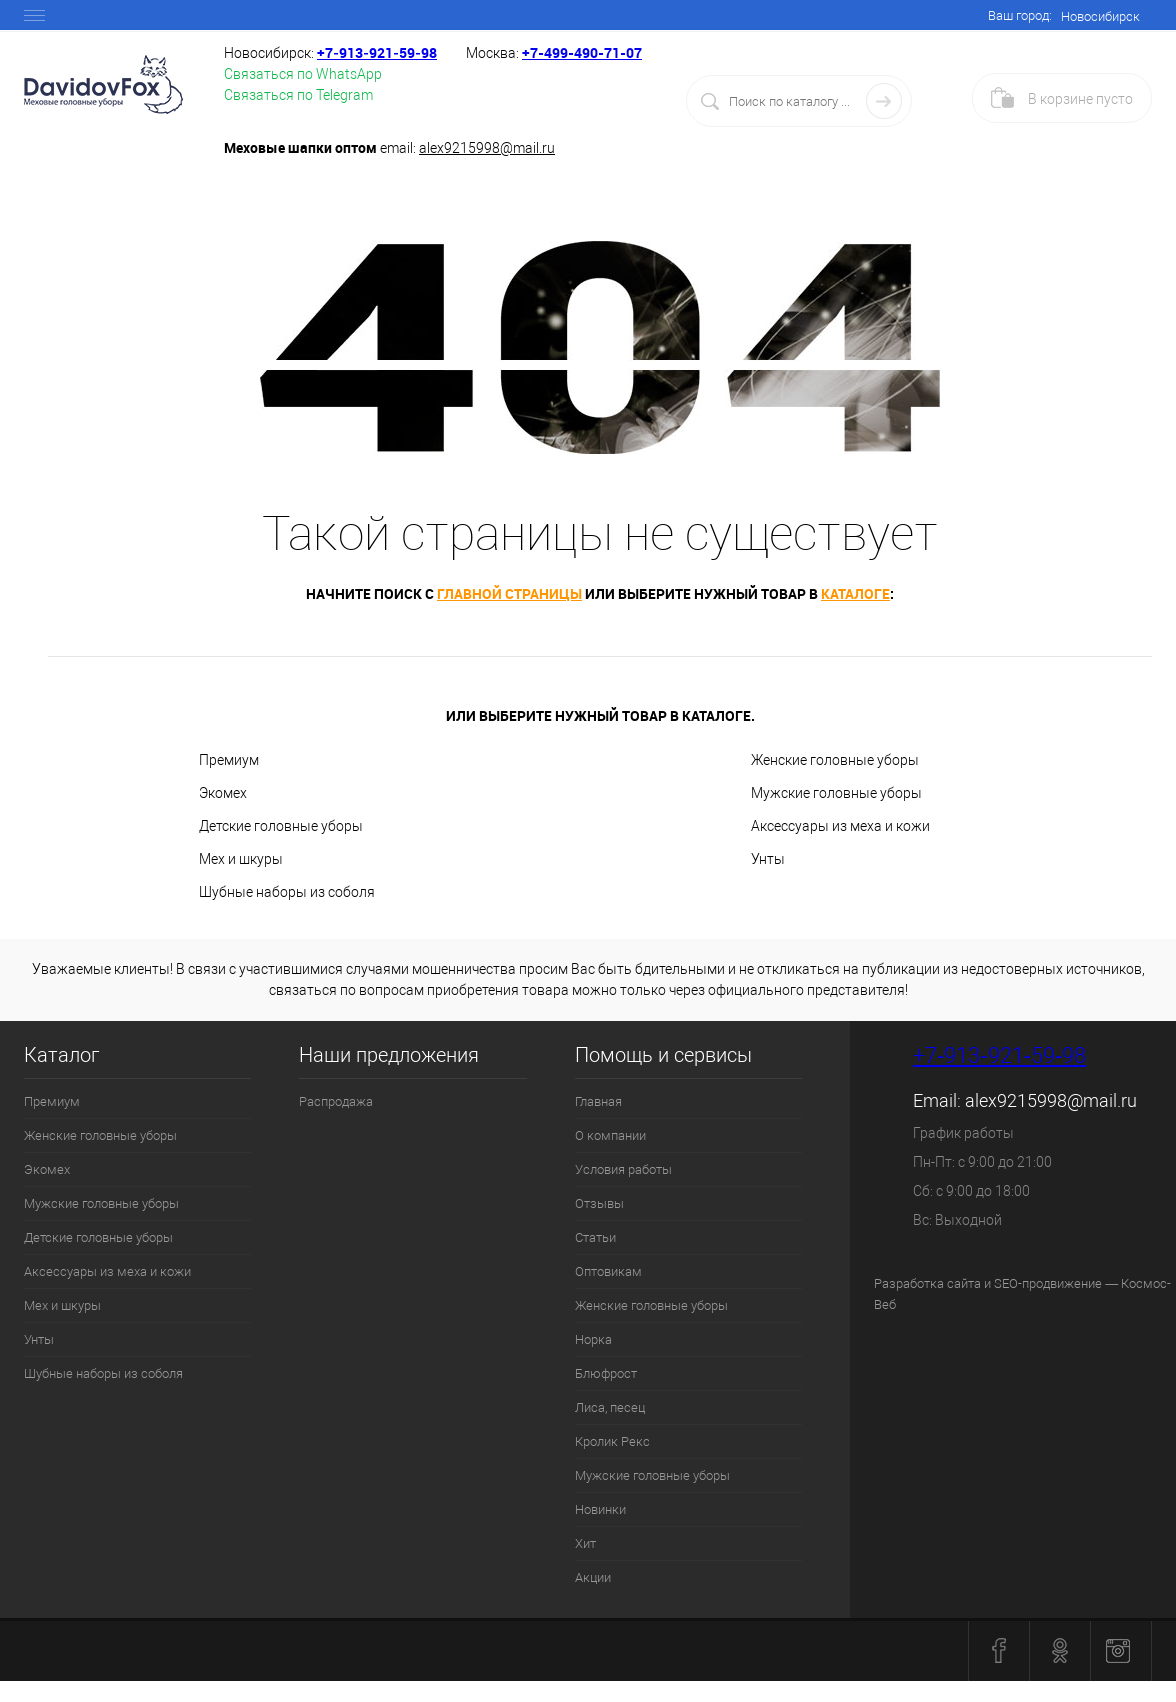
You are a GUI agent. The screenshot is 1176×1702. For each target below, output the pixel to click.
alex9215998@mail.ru (487, 148)
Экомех (223, 793)
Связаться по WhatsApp (303, 74)
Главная (598, 1101)
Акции (593, 1577)
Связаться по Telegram (298, 95)
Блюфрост (606, 1373)
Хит (585, 1543)
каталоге (855, 593)
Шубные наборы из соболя (287, 892)
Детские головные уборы (281, 826)
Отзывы (599, 1203)
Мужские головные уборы (836, 793)
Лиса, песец (610, 1407)
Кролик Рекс (612, 1441)
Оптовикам (608, 1271)
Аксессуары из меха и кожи (840, 826)
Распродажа (336, 1101)
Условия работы (623, 1169)
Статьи (595, 1237)
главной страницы (509, 593)
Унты (768, 859)
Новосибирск (1100, 16)
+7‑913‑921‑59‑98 (377, 52)
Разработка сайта (927, 1283)
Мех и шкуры (241, 859)
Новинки (600, 1509)
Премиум (229, 760)
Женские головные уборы (835, 760)
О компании (610, 1135)
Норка (593, 1339)
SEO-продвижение (1048, 1283)
